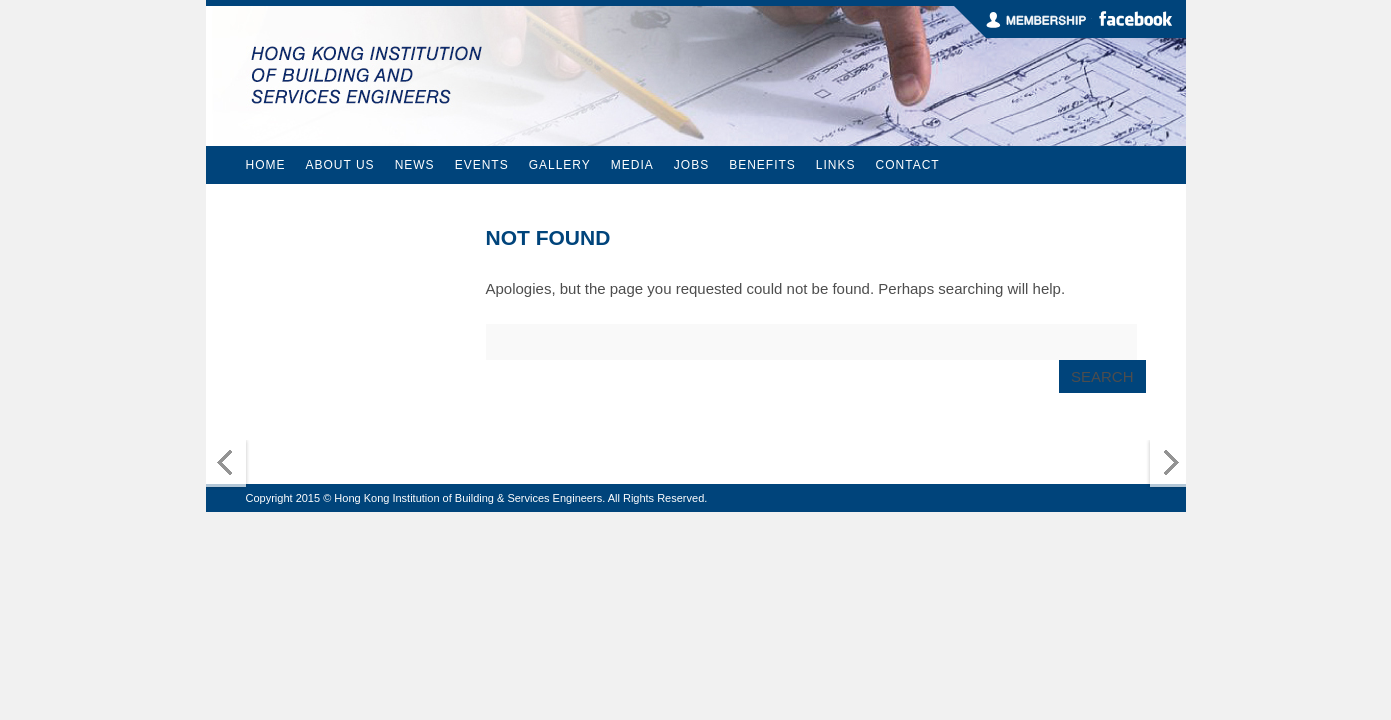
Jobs (691, 165)
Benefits (762, 165)
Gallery (560, 165)
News (415, 165)
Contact (908, 165)
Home (266, 165)
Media (632, 165)
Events (482, 165)
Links (836, 165)
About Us (340, 165)
